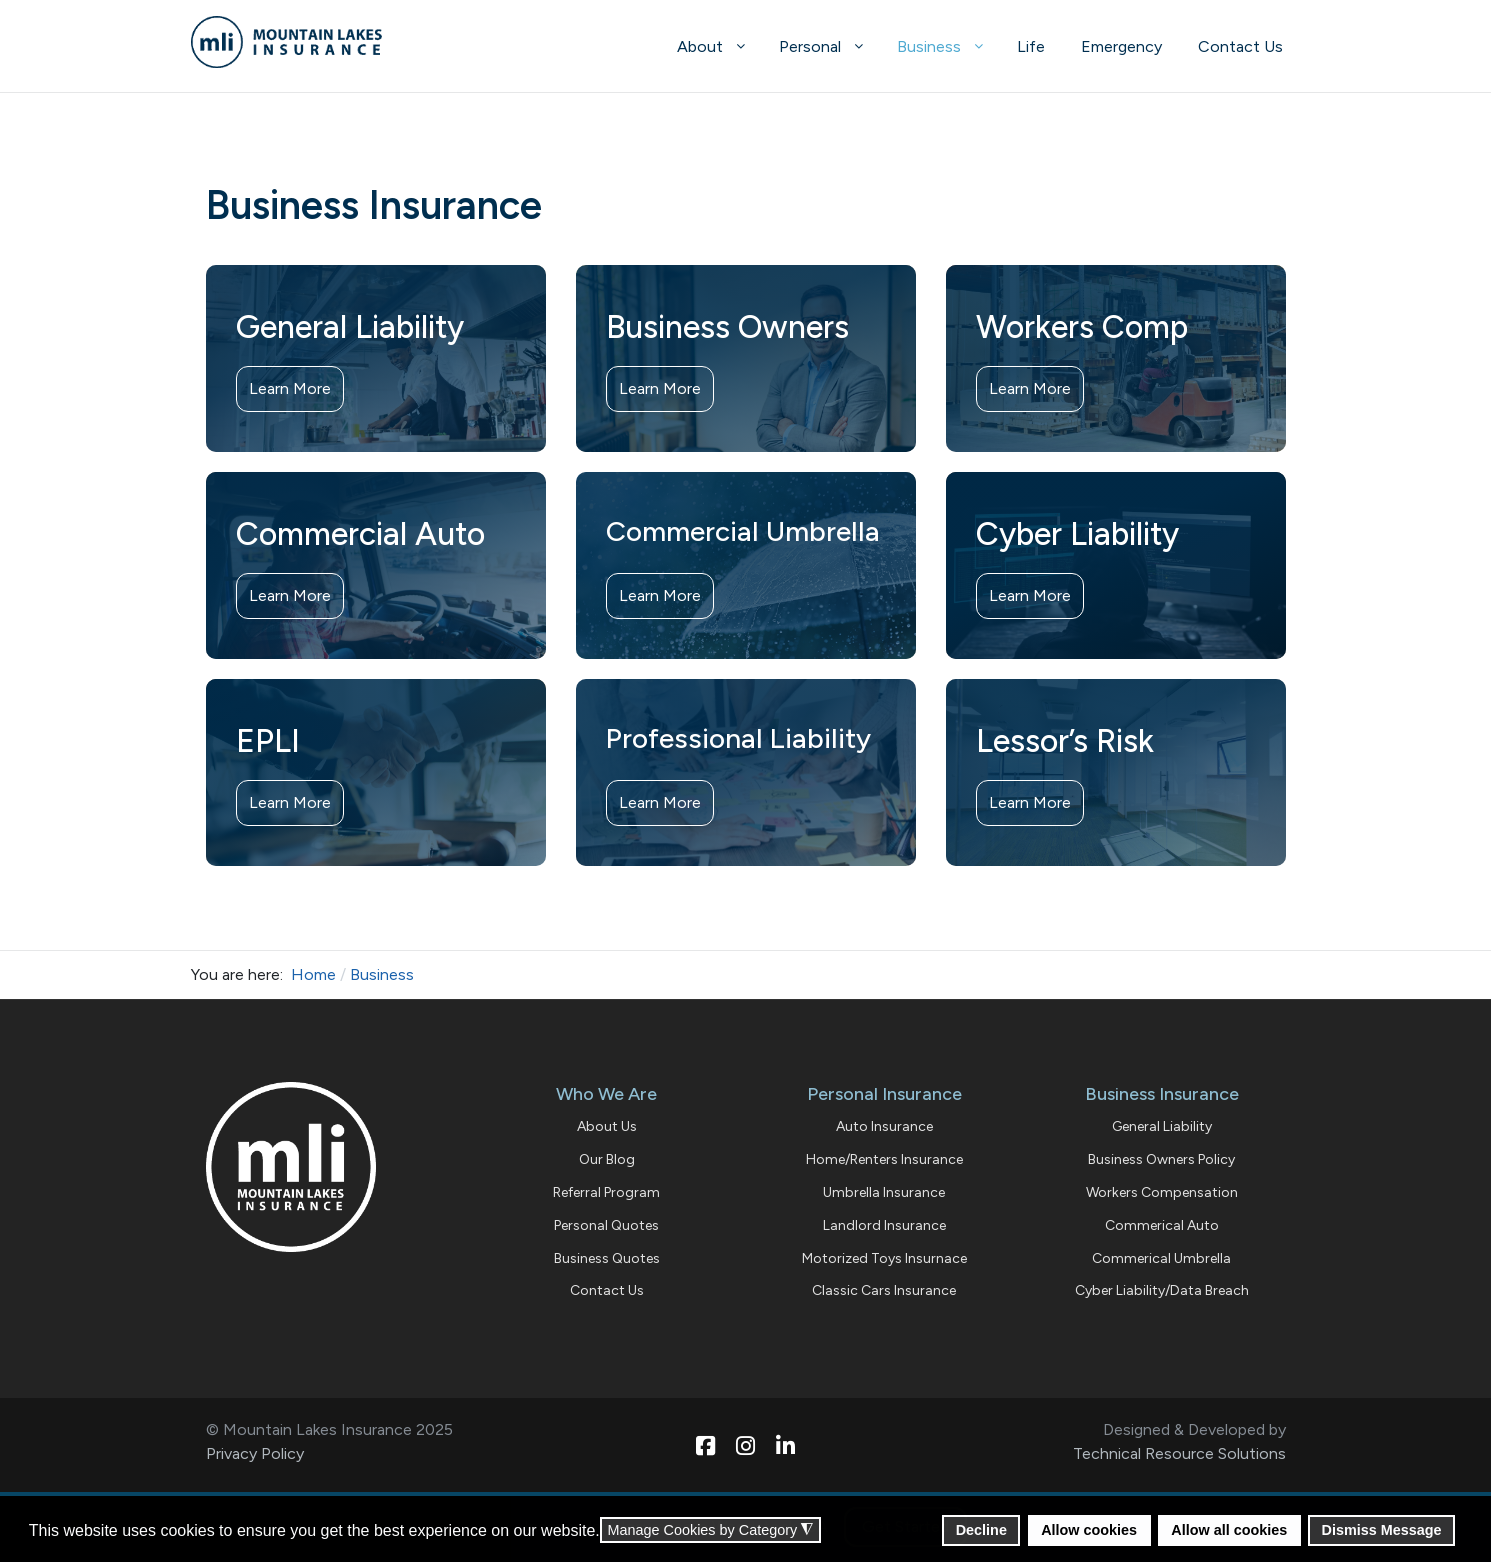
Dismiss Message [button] (1382, 1530)
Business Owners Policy (1161, 1159)
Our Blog (607, 1159)
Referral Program (606, 1192)
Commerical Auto (1162, 1225)
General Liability (1162, 1126)
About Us (607, 1126)
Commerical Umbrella (1161, 1258)
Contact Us (607, 1290)
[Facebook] (706, 1437)
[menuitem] (710, 46)
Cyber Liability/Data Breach (1162, 1290)
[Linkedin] (786, 1437)
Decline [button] (981, 1530)
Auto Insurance (884, 1126)
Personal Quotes (606, 1225)
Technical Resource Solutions (1179, 1453)
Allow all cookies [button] (1229, 1530)
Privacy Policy (255, 1453)
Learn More (290, 388)
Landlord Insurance (884, 1225)
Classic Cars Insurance (884, 1290)
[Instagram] (746, 1437)
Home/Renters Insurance (884, 1159)
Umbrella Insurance (884, 1192)
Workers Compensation (1162, 1192)
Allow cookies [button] (1089, 1530)
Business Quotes (607, 1258)
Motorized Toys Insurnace (884, 1258)
